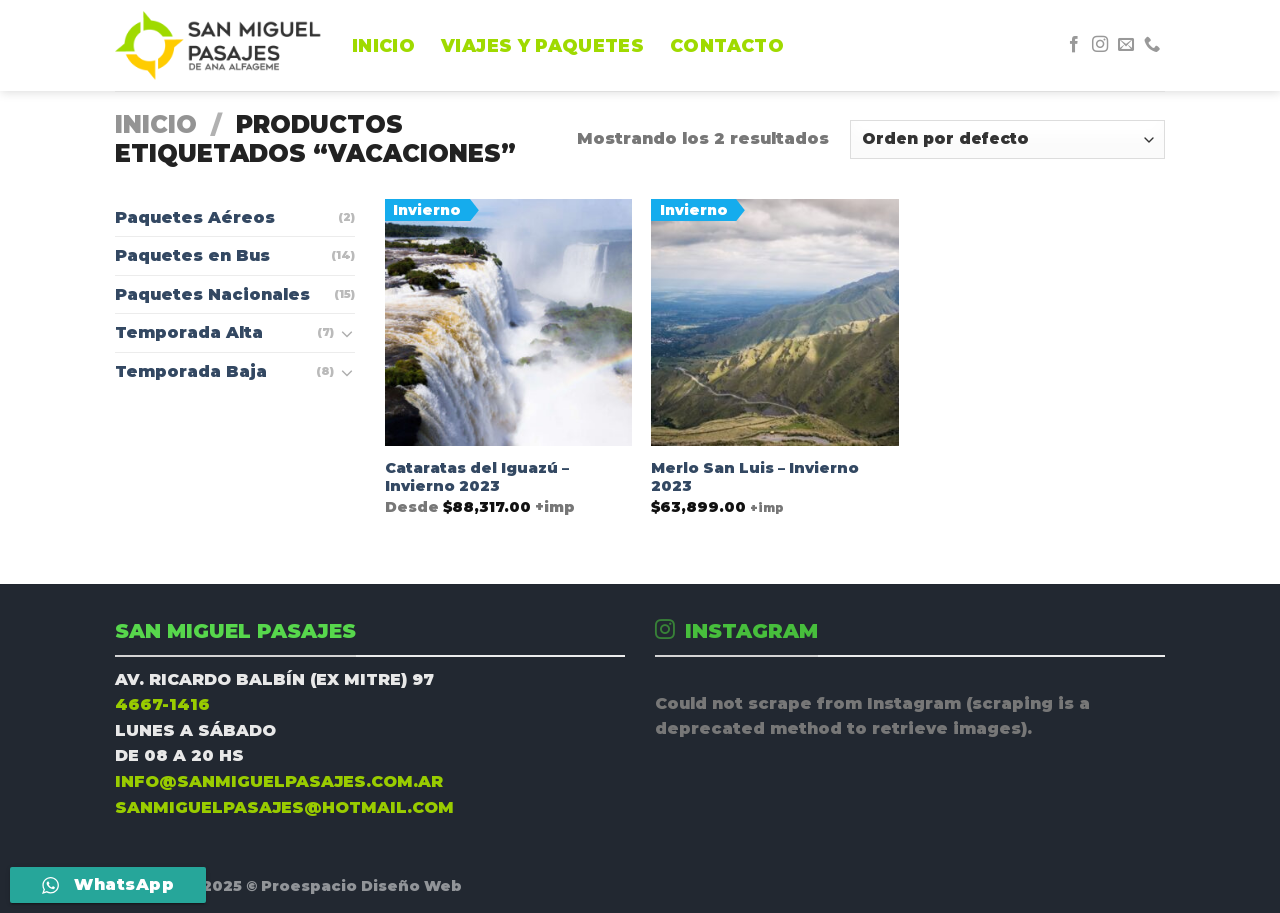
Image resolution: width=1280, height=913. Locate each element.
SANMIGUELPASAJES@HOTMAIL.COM (284, 807)
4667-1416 (162, 704)
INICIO (383, 45)
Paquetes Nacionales (212, 294)
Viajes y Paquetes (542, 45)
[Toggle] (347, 333)
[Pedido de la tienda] (1007, 139)
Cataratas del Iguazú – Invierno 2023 (477, 477)
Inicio (156, 124)
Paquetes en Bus (192, 255)
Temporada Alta (189, 332)
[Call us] (1152, 45)
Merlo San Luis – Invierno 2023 (755, 477)
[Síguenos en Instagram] (1100, 45)
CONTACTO (727, 45)
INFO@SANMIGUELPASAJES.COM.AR (279, 781)
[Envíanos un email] (1126, 45)
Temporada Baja (191, 371)
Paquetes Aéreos (195, 217)
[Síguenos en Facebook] (1074, 45)
